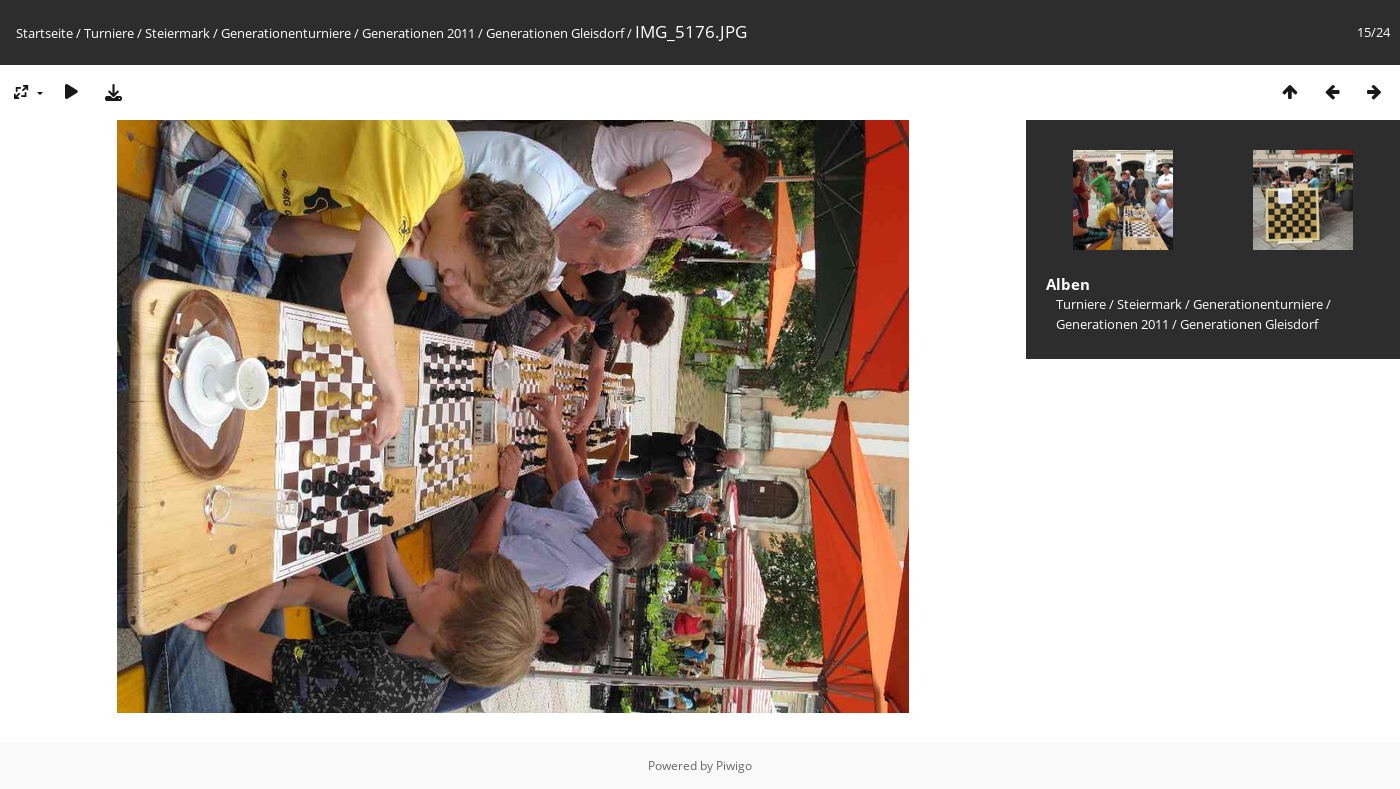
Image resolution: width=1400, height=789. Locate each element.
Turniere (109, 33)
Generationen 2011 (418, 33)
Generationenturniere (286, 33)
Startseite (44, 33)
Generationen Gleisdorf (555, 33)
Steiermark (177, 33)
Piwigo (734, 765)
